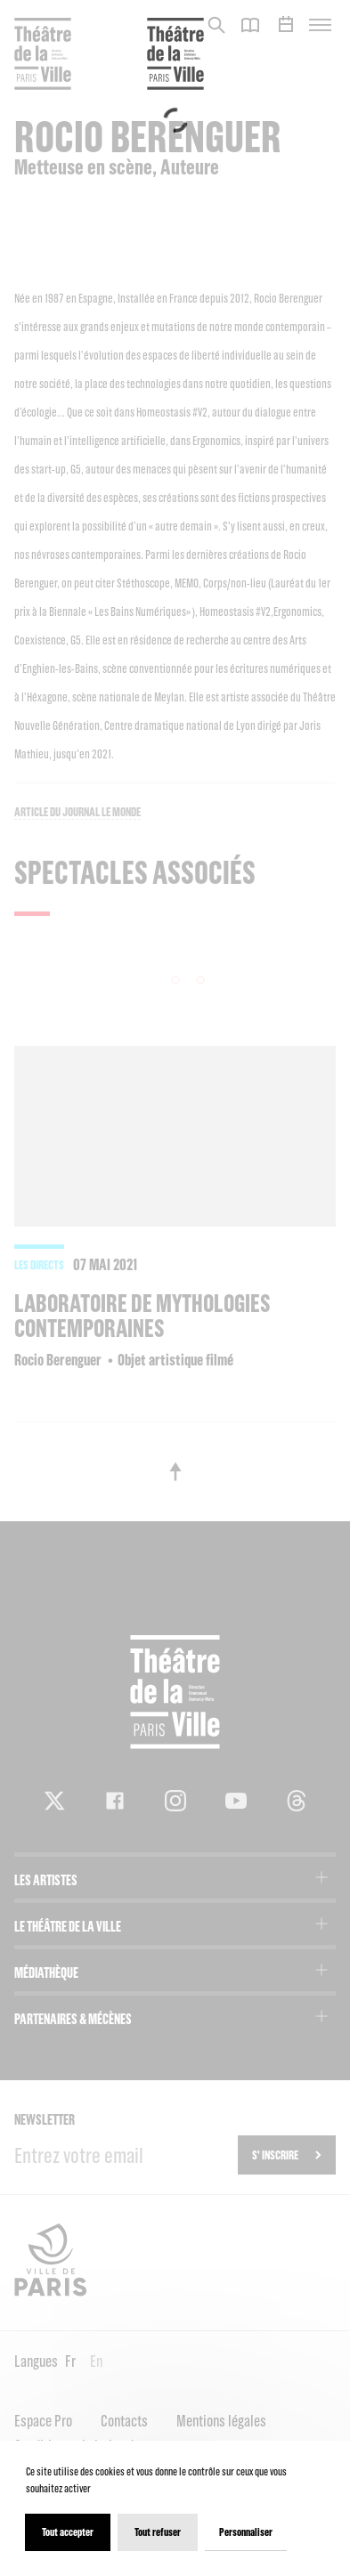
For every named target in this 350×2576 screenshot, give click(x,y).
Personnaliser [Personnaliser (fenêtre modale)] (246, 2532)
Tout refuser (157, 2532)
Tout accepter (68, 2532)
